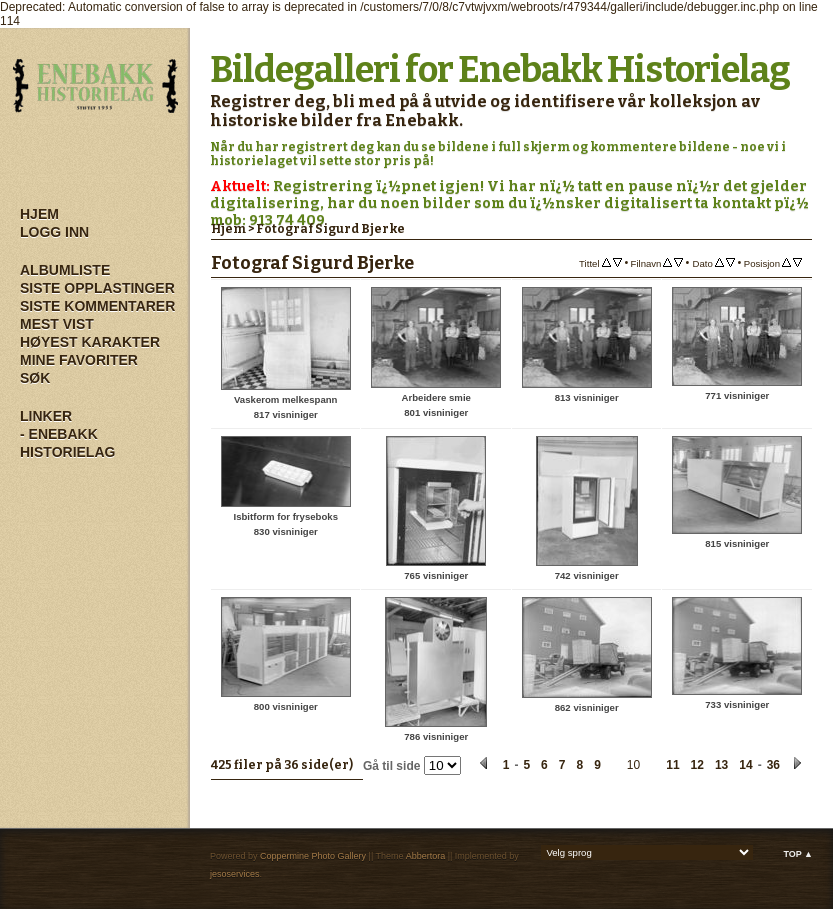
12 (697, 765)
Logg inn (54, 232)
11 (672, 765)
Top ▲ (798, 854)
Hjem (39, 214)
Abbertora (426, 856)
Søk (35, 378)
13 (721, 765)
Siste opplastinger (97, 288)
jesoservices (235, 874)
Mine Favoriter (79, 360)
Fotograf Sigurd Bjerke (330, 229)
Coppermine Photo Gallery (313, 856)
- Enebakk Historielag (67, 443)
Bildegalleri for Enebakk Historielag (500, 70)
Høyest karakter (90, 342)
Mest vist (57, 324)
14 (745, 765)
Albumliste (65, 270)
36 (773, 765)
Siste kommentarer (97, 306)
